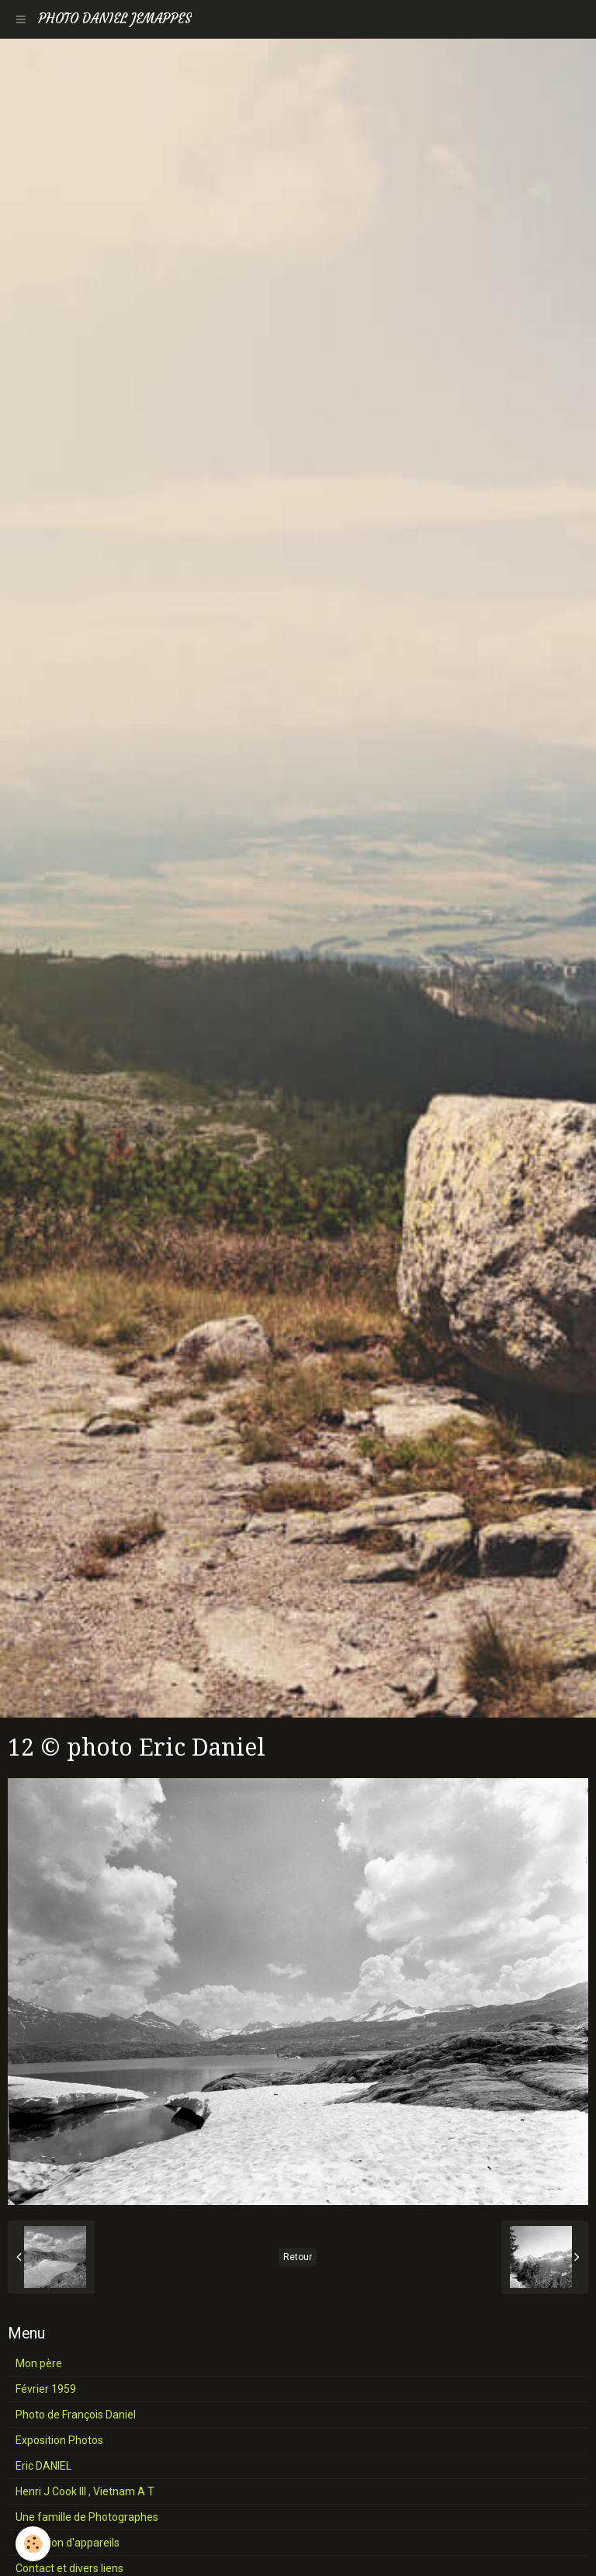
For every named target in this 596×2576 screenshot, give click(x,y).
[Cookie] (33, 2543)
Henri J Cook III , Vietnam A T (85, 2491)
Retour (297, 2257)
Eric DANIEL (43, 2466)
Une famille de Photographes (87, 2517)
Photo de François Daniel (76, 2414)
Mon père (39, 2363)
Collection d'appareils (68, 2542)
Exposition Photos (59, 2440)
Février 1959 (46, 2389)
